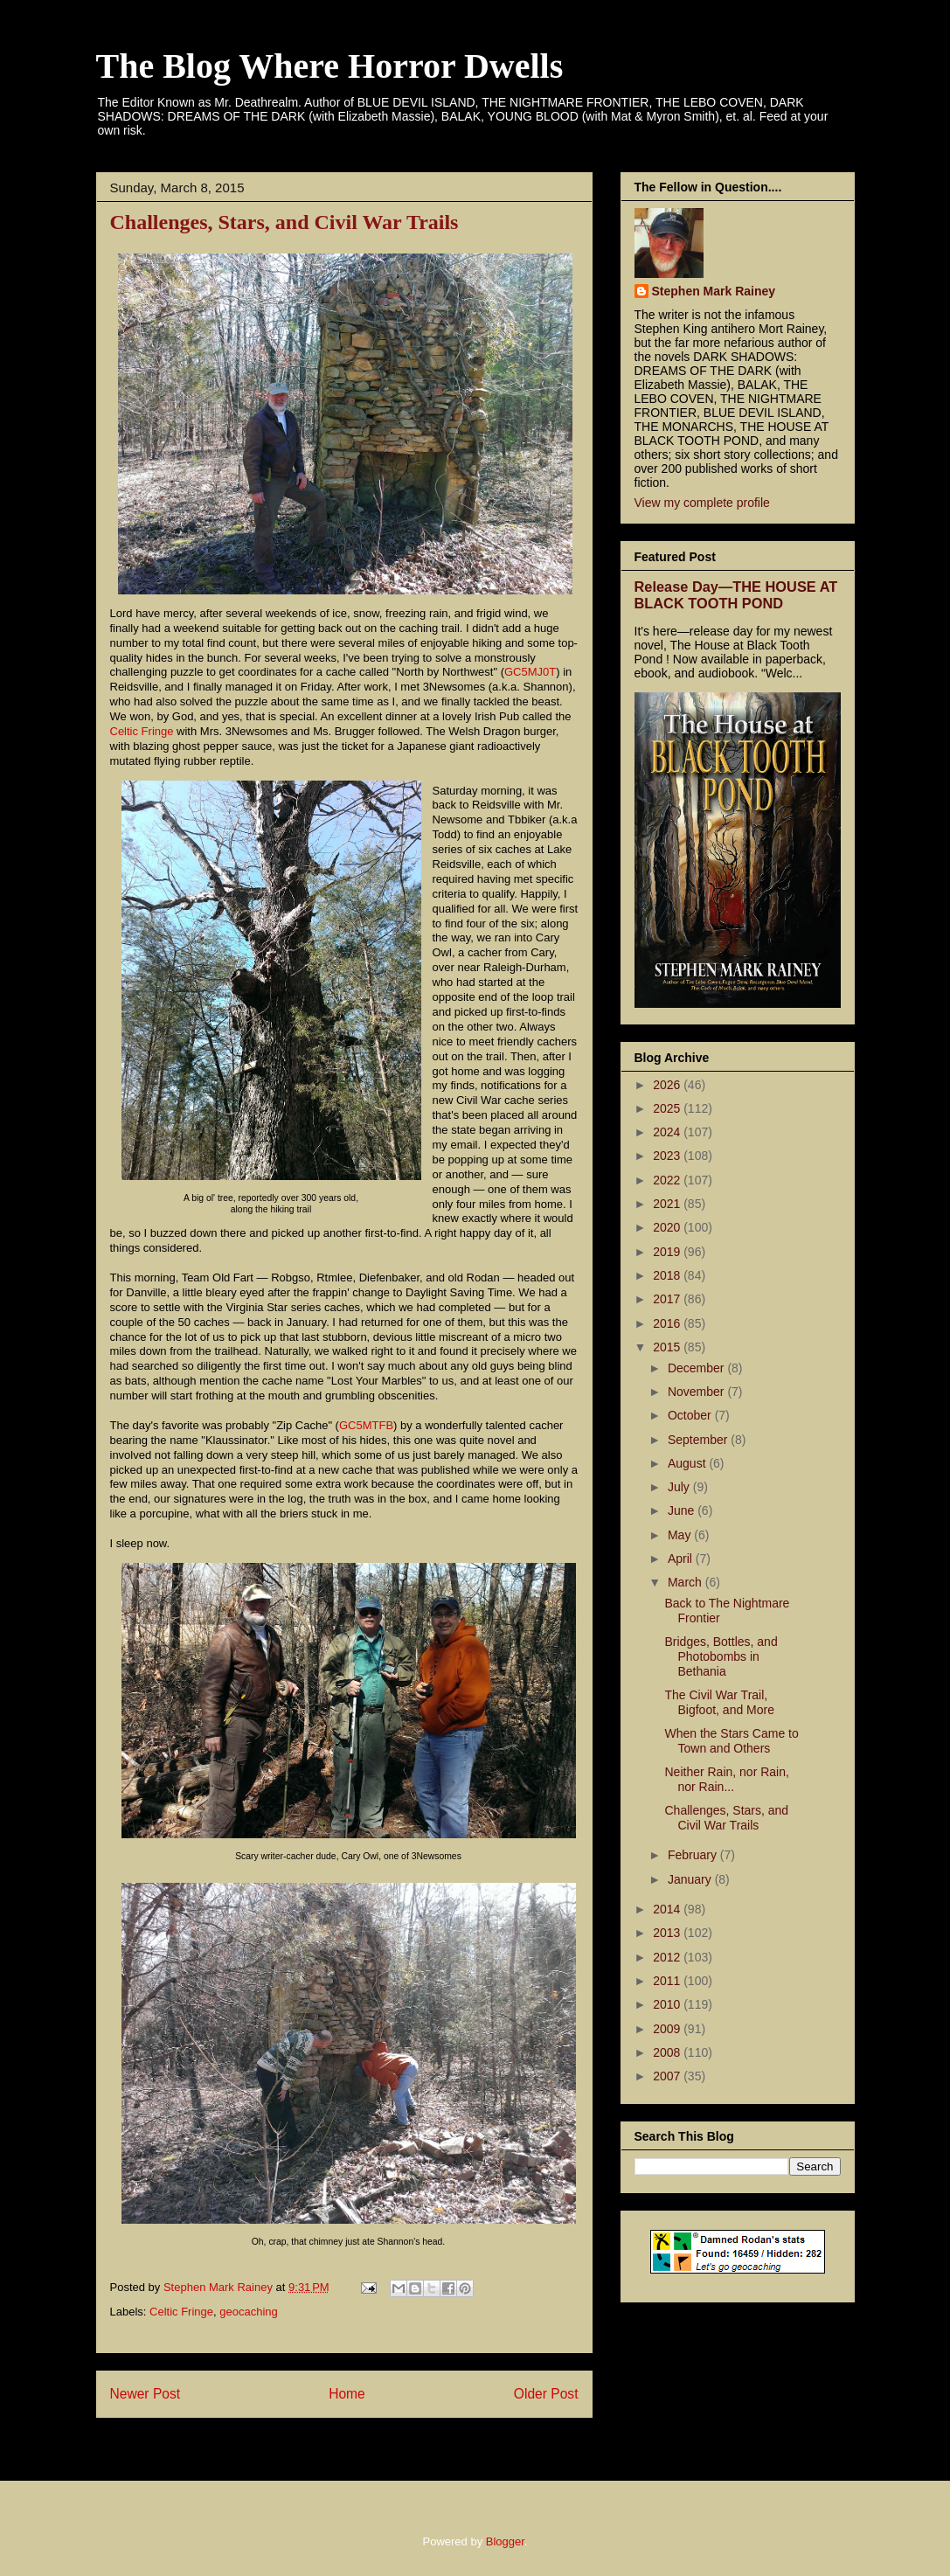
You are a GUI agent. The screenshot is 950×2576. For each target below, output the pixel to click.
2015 (668, 1347)
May (681, 1535)
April (682, 1559)
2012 (668, 1957)
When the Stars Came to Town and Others (731, 1740)
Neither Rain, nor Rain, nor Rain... (726, 1779)
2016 (668, 1323)
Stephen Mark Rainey (714, 291)
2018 (668, 1275)
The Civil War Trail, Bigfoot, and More (719, 1702)
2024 (668, 1132)
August (688, 1463)
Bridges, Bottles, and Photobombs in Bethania (720, 1656)
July (680, 1487)
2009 (668, 2029)
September (699, 1440)
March (686, 1582)
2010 (668, 2004)
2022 (668, 1180)
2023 (668, 1156)
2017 (668, 1299)
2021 (668, 1204)
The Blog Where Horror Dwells (330, 66)
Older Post (546, 2393)
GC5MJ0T (530, 671)
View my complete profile (702, 503)
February (694, 1855)
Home (347, 2393)
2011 (668, 1981)
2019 (668, 1252)
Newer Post (145, 2393)
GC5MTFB (366, 1425)
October (691, 1415)
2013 (668, 1933)
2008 (668, 2052)
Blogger (505, 2541)
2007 (668, 2076)
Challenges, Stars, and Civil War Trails (726, 1817)
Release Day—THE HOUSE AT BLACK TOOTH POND (736, 595)
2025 (668, 1108)
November (697, 1392)
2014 (668, 1909)
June (682, 1510)
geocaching (248, 2311)
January (691, 1879)
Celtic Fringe (142, 731)
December (697, 1368)
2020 (668, 1227)
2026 (668, 1085)
